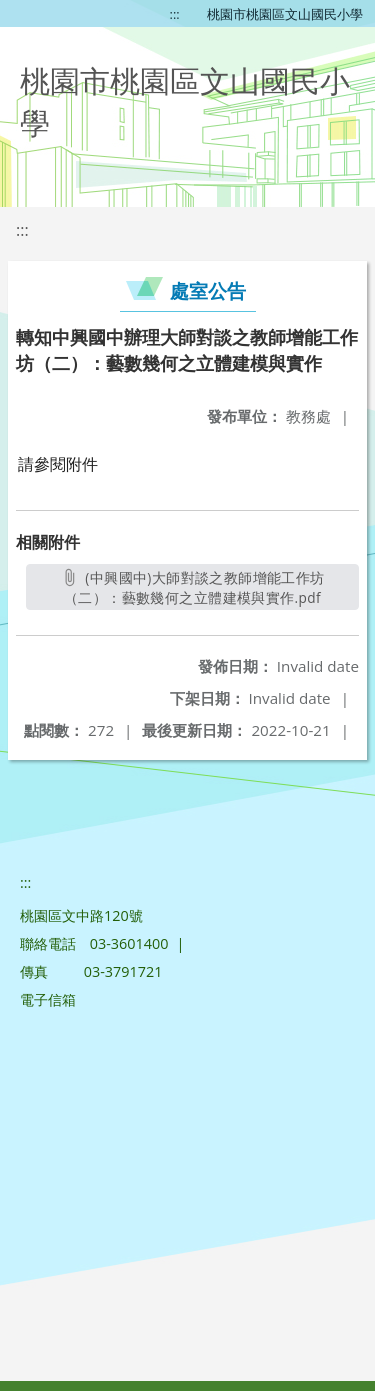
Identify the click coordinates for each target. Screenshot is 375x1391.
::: (175, 14)
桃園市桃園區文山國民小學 (285, 14)
